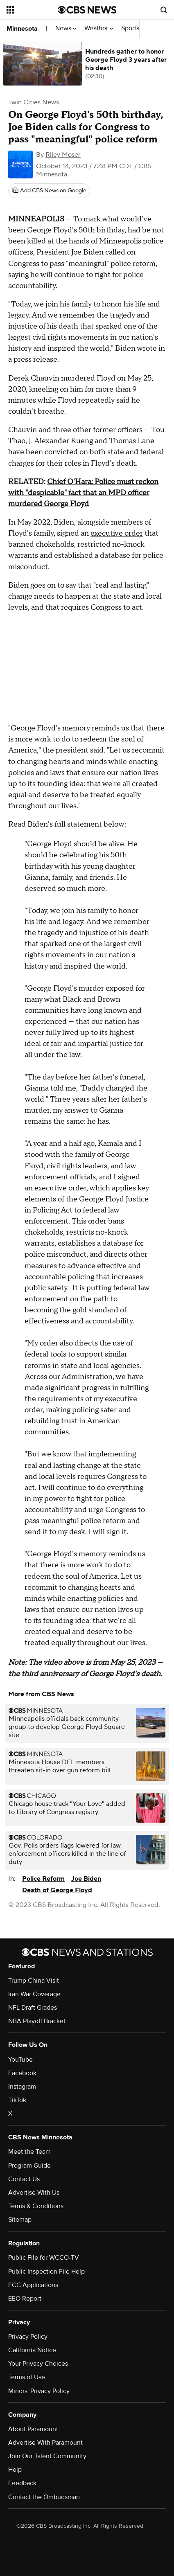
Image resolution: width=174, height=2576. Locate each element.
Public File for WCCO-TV (43, 2257)
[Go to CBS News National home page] (87, 10)
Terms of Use (26, 2377)
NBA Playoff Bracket (37, 2021)
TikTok (17, 2100)
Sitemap (20, 2219)
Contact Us (24, 2179)
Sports (132, 28)
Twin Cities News (33, 102)
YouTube (20, 2059)
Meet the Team (29, 2151)
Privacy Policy (27, 2336)
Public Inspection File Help (46, 2271)
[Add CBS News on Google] (49, 190)
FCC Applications (33, 2285)
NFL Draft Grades (32, 2007)
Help (15, 2469)
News (65, 28)
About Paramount (33, 2429)
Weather (98, 28)
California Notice (32, 2350)
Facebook (22, 2073)
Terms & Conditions (35, 2206)
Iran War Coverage (34, 1994)
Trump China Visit (33, 1980)
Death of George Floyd (57, 1890)
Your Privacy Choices (38, 2363)
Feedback (22, 2483)
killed (36, 241)
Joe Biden (86, 1879)
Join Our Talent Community (47, 2456)
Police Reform (43, 1879)
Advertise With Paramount (45, 2442)
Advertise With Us (33, 2192)
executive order (116, 533)
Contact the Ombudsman (44, 2497)
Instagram (22, 2086)
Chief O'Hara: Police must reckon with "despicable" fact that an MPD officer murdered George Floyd (83, 493)
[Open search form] (163, 10)
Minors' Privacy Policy (39, 2391)
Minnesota (22, 29)
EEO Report (24, 2298)
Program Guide (29, 2165)
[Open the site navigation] (32, 10)
